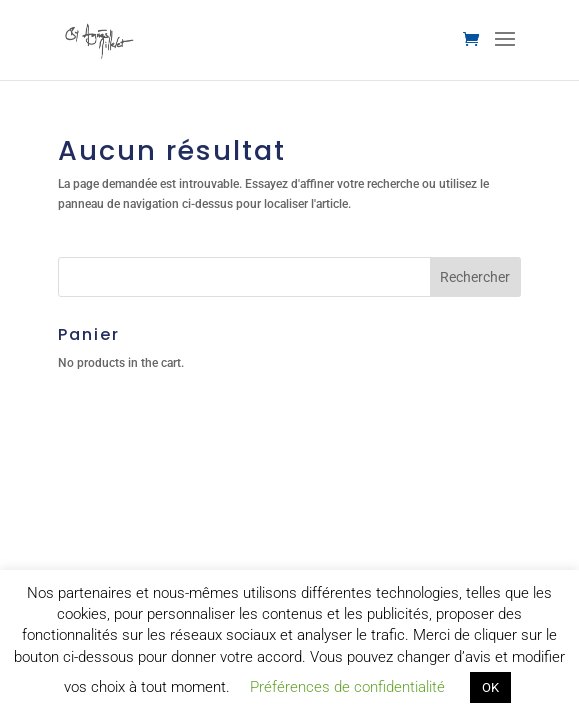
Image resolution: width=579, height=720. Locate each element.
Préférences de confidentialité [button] (347, 687)
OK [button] (490, 687)
